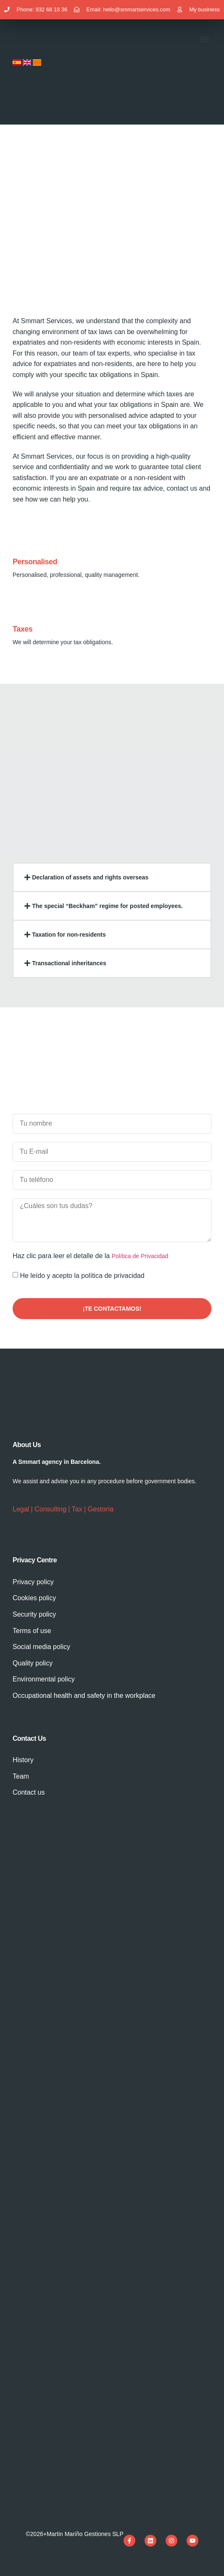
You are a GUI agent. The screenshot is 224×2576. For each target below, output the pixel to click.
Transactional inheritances (69, 963)
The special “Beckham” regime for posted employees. (107, 906)
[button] (204, 39)
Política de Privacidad (140, 1256)
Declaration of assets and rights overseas (90, 877)
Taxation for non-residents (69, 934)
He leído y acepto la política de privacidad (82, 1275)
